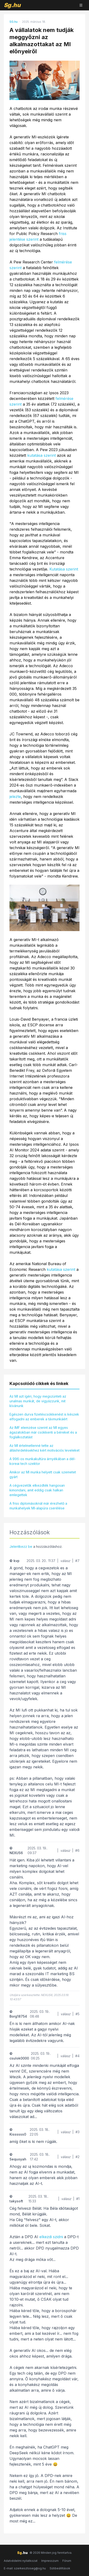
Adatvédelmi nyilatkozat (20, 2560)
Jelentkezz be (20, 1546)
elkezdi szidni (51, 2236)
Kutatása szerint (63, 569)
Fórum (66, 2560)
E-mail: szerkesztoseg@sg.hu (25, 2568)
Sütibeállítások (60, 2568)
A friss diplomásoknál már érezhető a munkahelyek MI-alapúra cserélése (38, 1505)
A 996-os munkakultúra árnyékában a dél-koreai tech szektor (42, 1461)
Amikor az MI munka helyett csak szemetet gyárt (42, 1474)
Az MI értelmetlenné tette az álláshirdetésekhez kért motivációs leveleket (44, 1448)
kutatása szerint (41, 455)
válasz (65, 1561)
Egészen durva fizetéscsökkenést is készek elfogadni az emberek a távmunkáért (44, 1416)
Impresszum (50, 2560)
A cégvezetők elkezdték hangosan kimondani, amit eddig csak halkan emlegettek (37, 1490)
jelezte (15, 796)
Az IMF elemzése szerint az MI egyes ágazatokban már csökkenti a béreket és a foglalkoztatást (43, 1432)
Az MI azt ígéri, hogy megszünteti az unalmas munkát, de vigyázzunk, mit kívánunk (37, 1401)
